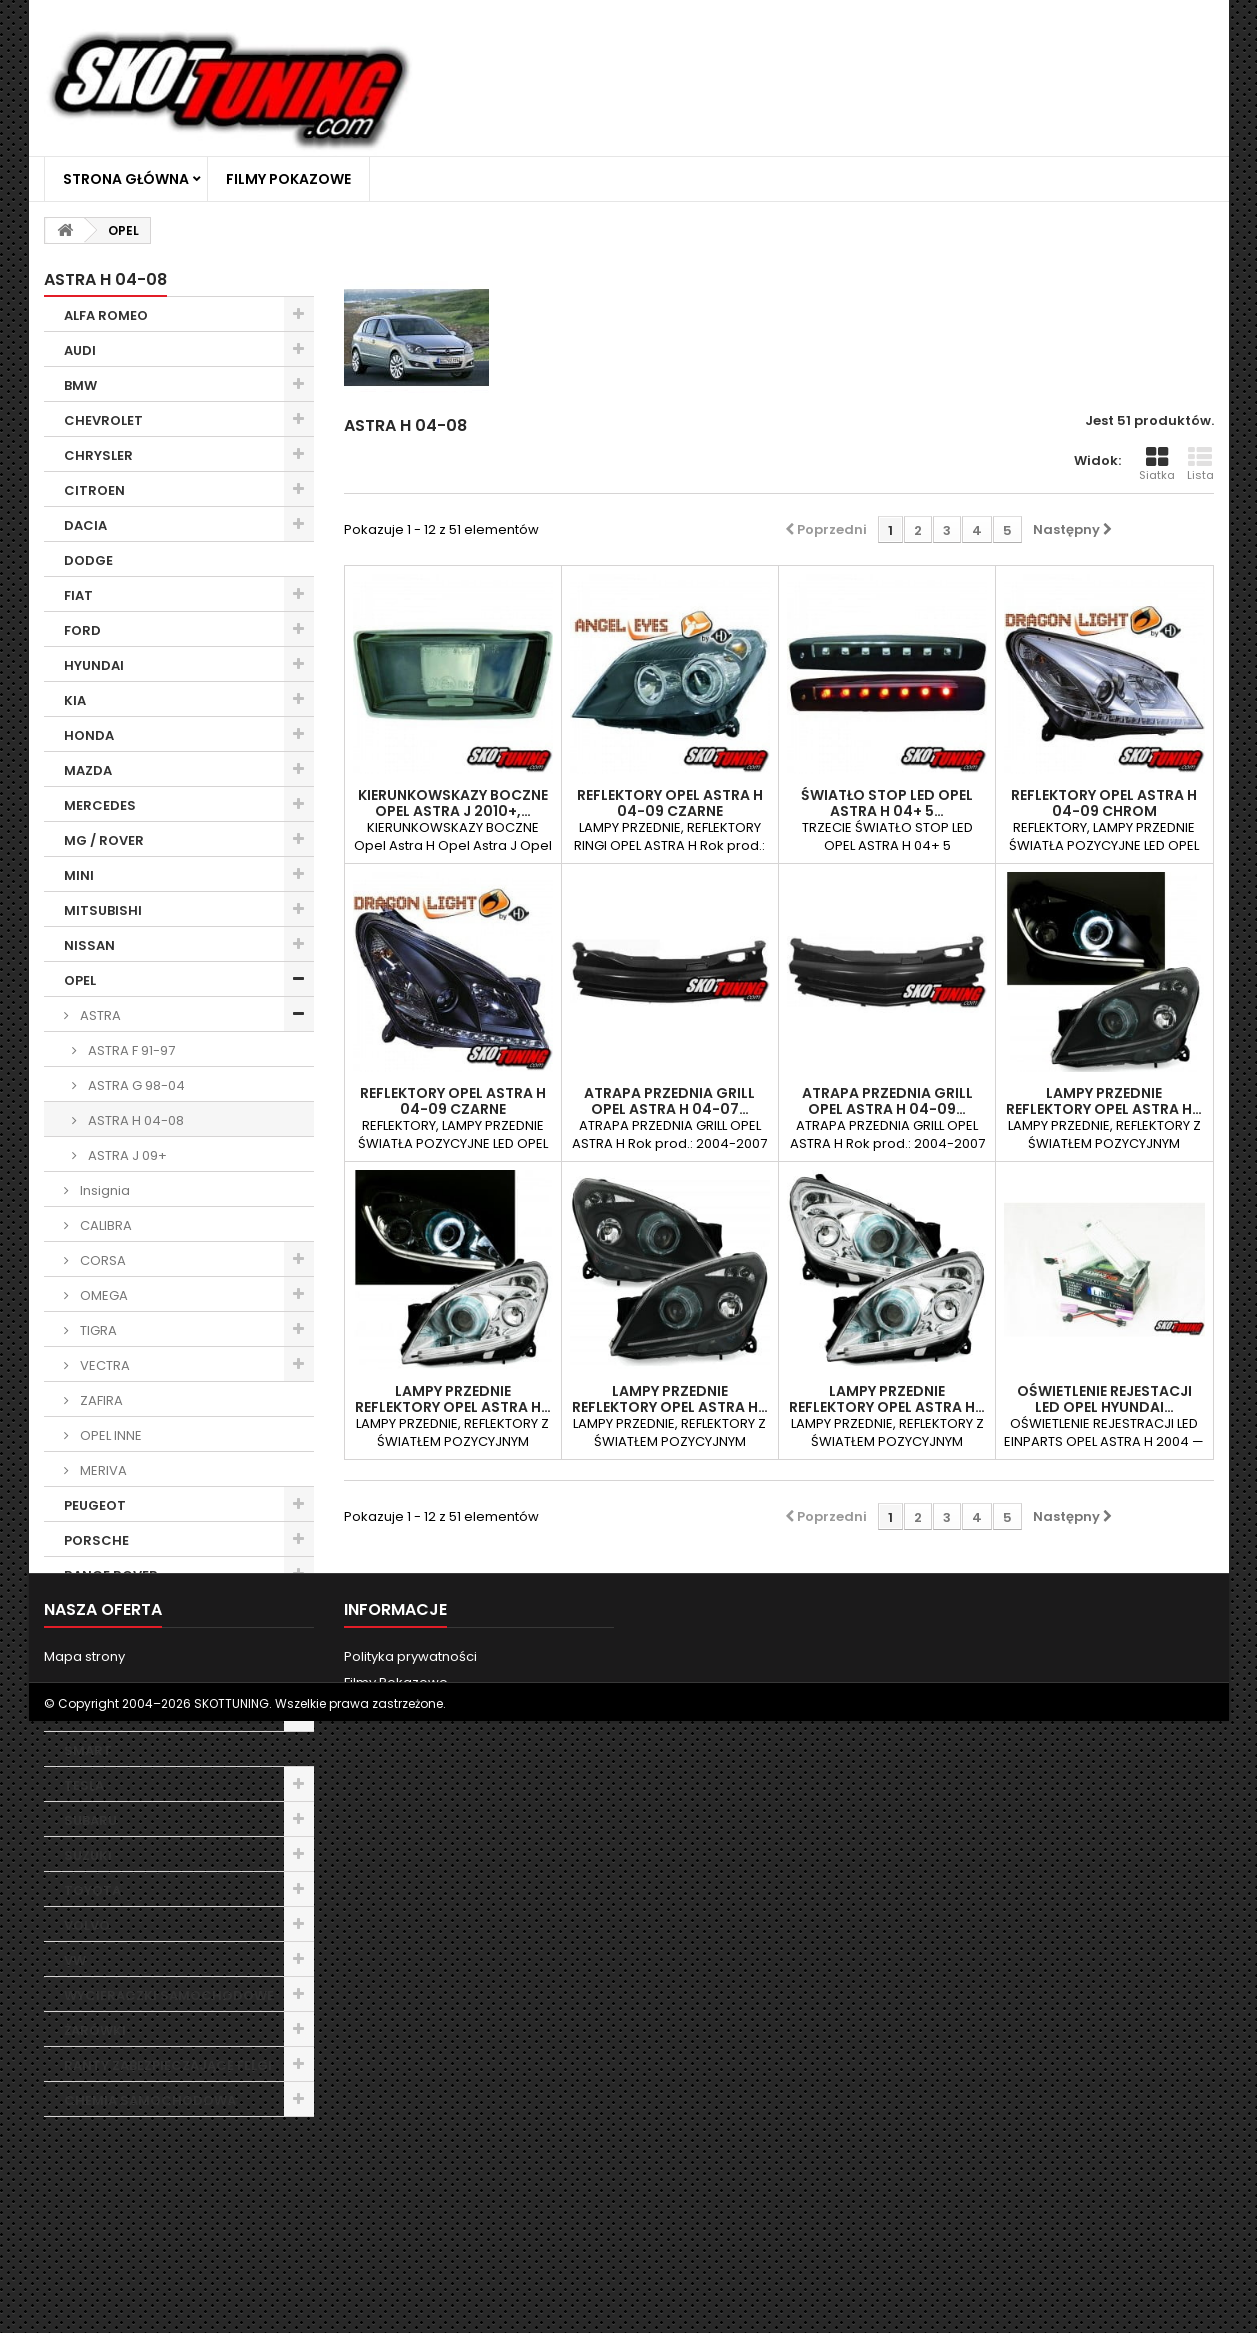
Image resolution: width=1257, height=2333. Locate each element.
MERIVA (102, 1470)
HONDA (89, 735)
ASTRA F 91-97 (130, 1050)
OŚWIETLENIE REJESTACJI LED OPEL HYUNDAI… (1104, 1399)
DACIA (85, 525)
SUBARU (90, 1820)
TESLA (84, 1785)
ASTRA (99, 1015)
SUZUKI (88, 1855)
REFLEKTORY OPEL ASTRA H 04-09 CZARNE (670, 803)
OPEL (80, 980)
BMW (80, 385)
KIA (75, 700)
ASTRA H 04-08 (134, 1120)
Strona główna (126, 179)
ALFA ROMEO (106, 315)
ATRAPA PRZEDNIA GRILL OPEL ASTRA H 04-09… (887, 1101)
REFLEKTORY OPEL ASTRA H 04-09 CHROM (1104, 803)
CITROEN (94, 490)
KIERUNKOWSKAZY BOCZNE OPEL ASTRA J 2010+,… (453, 803)
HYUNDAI (94, 665)
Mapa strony (84, 2240)
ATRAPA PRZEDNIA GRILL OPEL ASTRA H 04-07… (669, 1101)
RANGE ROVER (111, 1575)
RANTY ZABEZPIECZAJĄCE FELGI (168, 2065)
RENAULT (93, 1610)
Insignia (103, 1190)
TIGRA (97, 1330)
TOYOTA (92, 1890)
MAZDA (88, 770)
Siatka (1157, 464)
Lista (1200, 464)
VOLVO (87, 1925)
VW (75, 1960)
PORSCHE (96, 1540)
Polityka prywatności (410, 2240)
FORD (82, 630)
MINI (79, 875)
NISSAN (89, 945)
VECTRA (103, 1365)
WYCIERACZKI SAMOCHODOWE (169, 1995)
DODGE (88, 560)
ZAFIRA (100, 1400)
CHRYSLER (98, 455)
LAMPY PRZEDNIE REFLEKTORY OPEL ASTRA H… (1104, 1101)
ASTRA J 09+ (126, 1155)
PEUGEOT (95, 1505)
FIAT (78, 595)
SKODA (88, 1715)
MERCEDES (100, 805)
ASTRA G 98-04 (135, 1085)
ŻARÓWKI (95, 2030)
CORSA (101, 1260)
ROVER (86, 1645)
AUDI (80, 350)
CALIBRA (104, 1225)
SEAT (81, 1680)
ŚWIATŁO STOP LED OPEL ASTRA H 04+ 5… (887, 803)
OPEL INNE (109, 1435)
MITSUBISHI (103, 910)
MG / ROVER (104, 840)
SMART (88, 1750)
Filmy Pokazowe (288, 179)
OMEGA (102, 1295)
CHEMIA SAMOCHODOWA (150, 2100)
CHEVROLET (103, 420)
